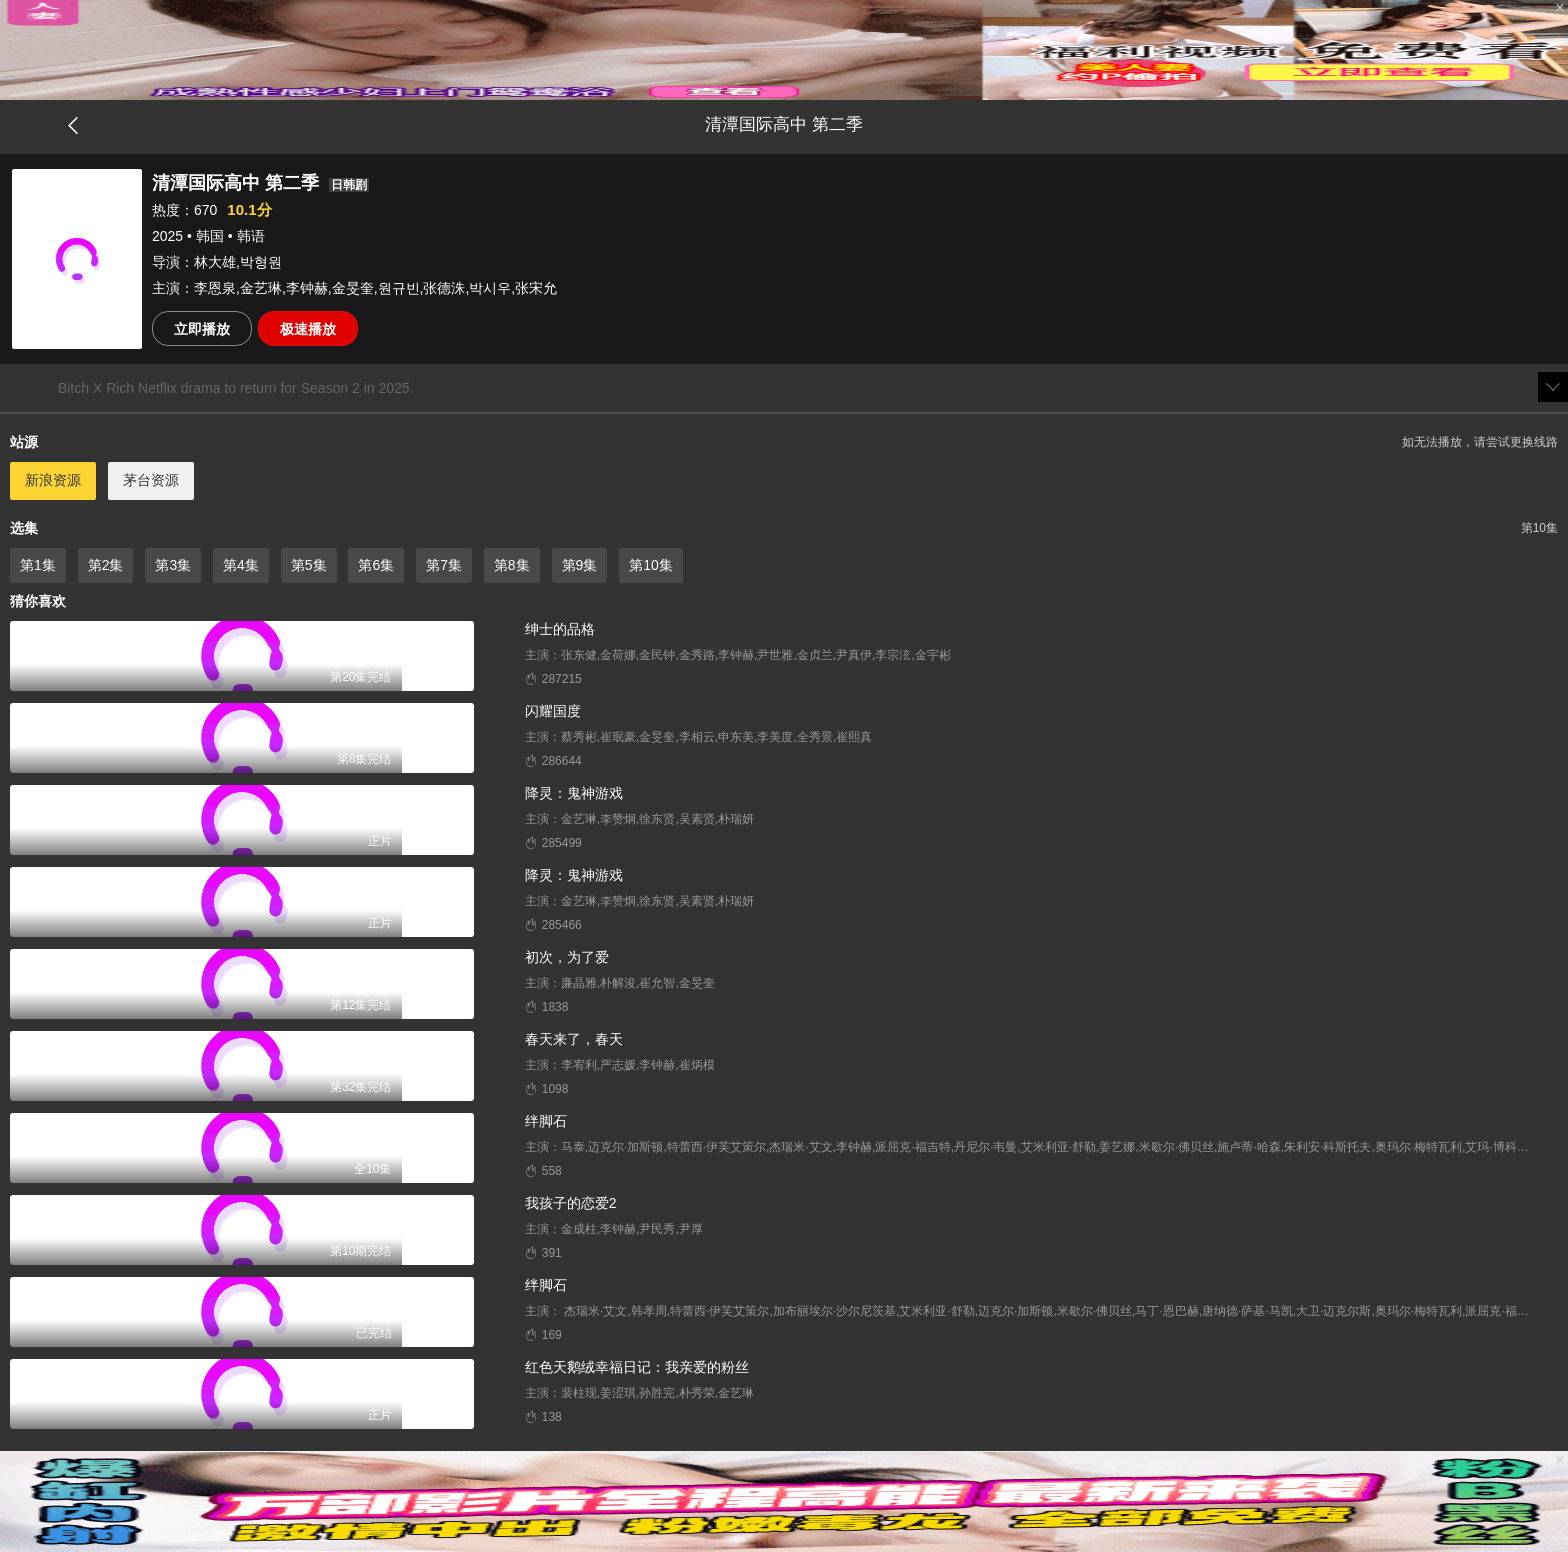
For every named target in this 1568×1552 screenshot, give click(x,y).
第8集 (512, 565)
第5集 (309, 565)
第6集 (376, 565)
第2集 (106, 565)
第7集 (444, 565)
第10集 (651, 565)
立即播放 (202, 329)
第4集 (241, 565)
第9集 (580, 565)
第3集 (173, 565)
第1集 (38, 565)
